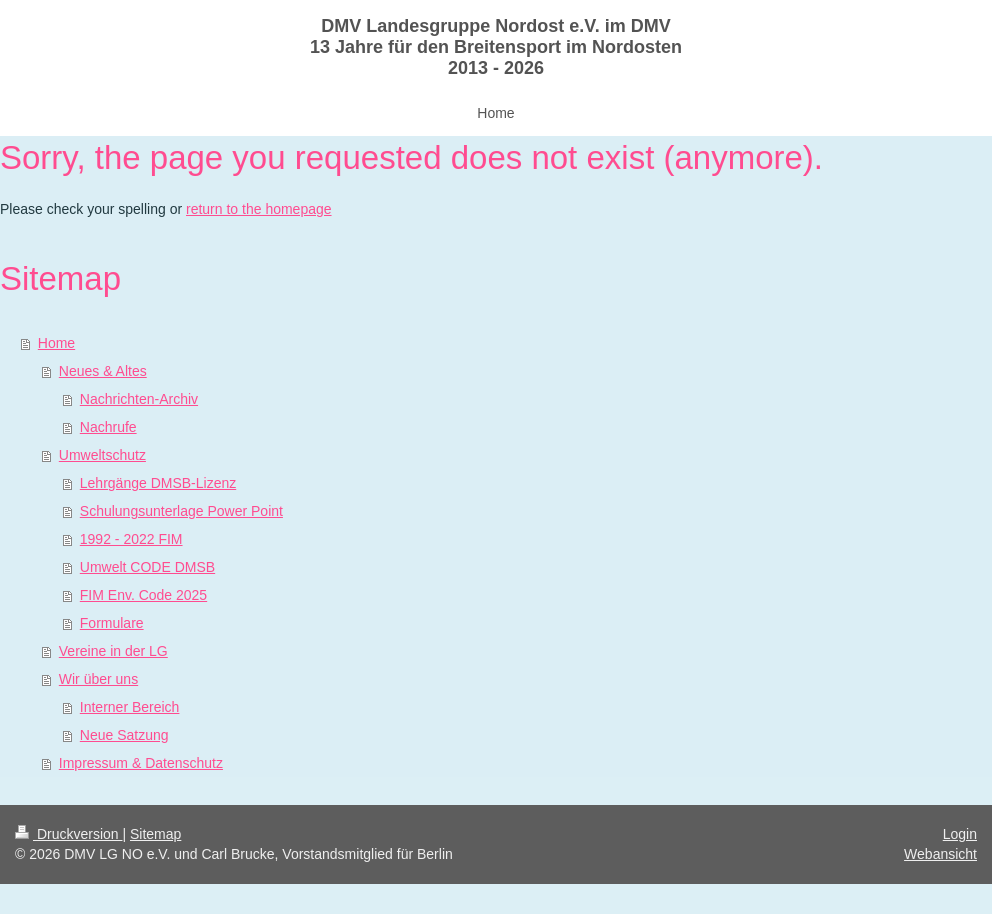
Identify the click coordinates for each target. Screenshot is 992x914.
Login (960, 834)
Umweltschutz (102, 455)
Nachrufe (108, 427)
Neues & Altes (103, 371)
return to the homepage (259, 209)
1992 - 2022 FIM (131, 539)
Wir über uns (98, 679)
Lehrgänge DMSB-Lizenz (158, 483)
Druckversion (68, 834)
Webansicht (940, 854)
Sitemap (155, 834)
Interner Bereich (130, 707)
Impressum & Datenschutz (141, 763)
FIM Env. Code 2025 (143, 595)
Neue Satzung (124, 735)
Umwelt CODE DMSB (147, 567)
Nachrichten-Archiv (139, 399)
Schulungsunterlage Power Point (181, 511)
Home (56, 343)
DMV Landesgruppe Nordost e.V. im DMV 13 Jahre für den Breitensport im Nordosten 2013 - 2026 (496, 47)
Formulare (112, 623)
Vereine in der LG (113, 651)
